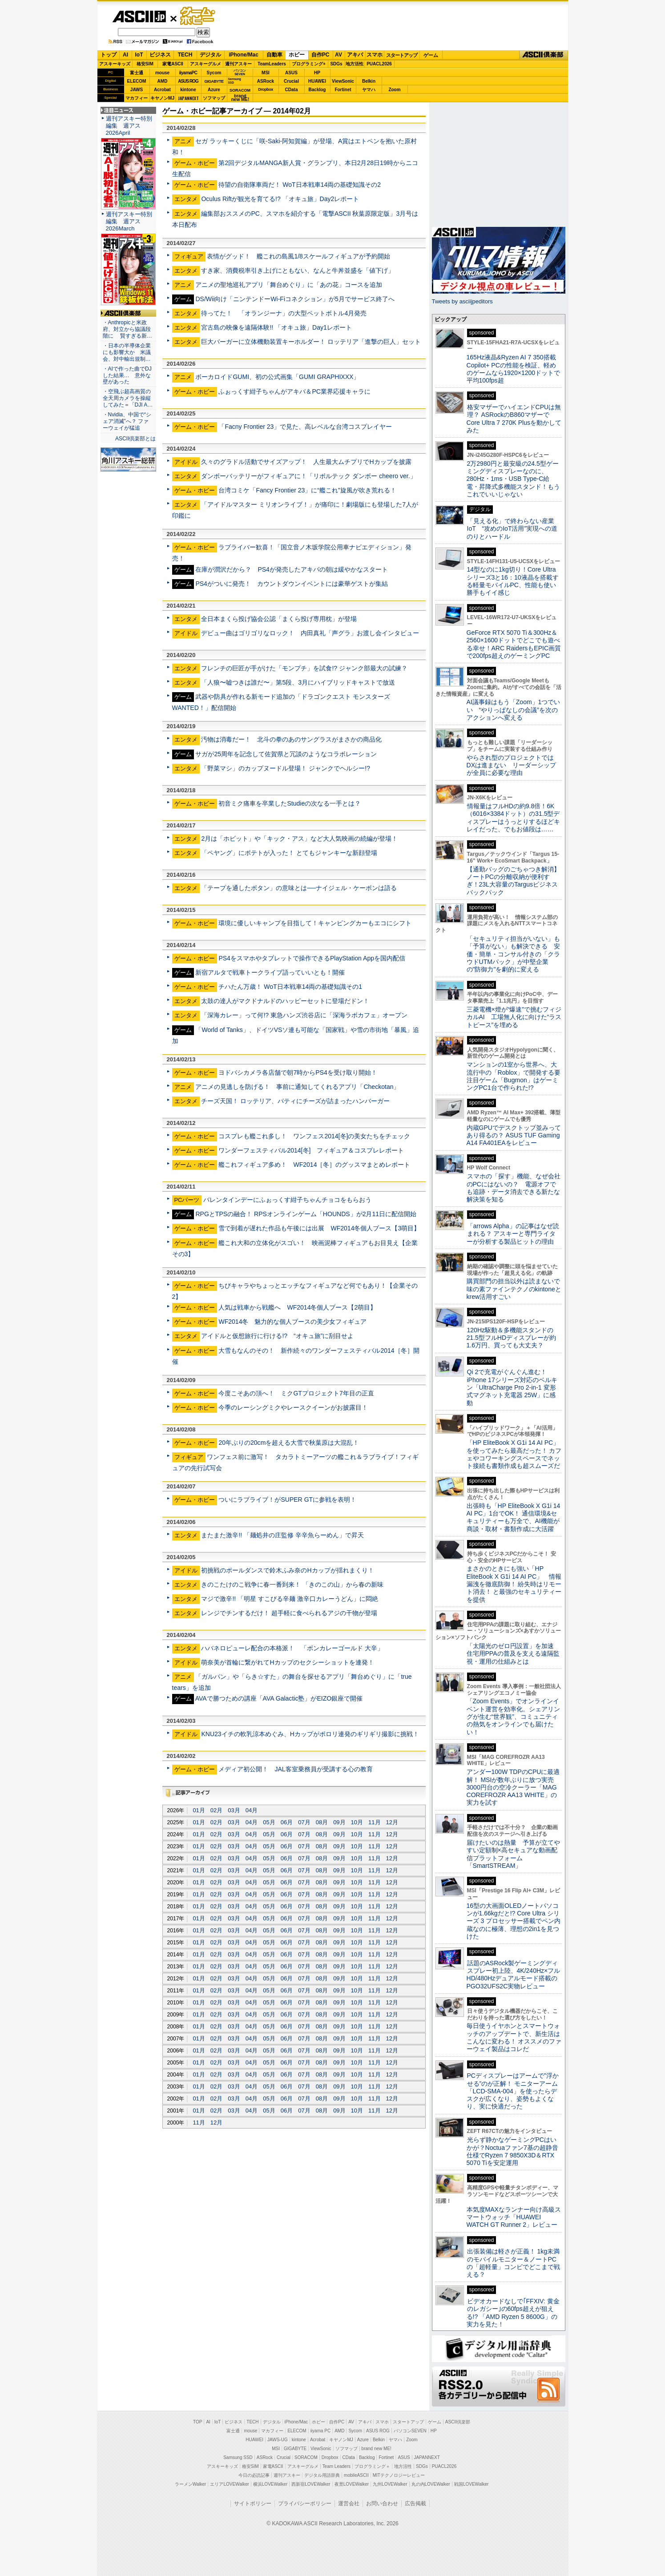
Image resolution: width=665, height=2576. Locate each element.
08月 (322, 1822)
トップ (109, 55)
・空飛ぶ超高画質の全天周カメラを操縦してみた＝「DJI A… (128, 398)
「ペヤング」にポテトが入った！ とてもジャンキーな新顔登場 (289, 852)
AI (125, 55)
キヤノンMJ (162, 98)
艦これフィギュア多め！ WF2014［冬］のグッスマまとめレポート (314, 1164)
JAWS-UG (277, 2439)
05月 (269, 1822)
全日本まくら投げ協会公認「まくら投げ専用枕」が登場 (279, 618)
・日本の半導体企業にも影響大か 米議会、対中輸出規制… (127, 352)
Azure (214, 89)
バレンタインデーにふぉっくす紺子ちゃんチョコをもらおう (287, 1199)
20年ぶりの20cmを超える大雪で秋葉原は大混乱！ (288, 1442)
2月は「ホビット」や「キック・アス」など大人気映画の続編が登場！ (299, 838)
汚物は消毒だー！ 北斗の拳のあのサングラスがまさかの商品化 (291, 739)
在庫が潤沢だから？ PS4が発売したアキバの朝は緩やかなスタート (291, 569)
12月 (392, 1822)
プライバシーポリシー (304, 2503)
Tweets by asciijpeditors (462, 301)
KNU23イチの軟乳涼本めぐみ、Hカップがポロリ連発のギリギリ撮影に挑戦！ (310, 1733)
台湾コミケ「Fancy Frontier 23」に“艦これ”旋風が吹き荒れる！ (307, 490)
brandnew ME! (240, 98)
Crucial (291, 81)
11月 (374, 1822)
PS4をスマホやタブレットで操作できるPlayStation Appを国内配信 (311, 958)
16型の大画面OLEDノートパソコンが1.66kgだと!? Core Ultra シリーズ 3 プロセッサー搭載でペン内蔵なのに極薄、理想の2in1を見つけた (514, 1921)
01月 (199, 1810)
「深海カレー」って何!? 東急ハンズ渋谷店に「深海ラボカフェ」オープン (304, 1015)
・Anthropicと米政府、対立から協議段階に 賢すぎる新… (127, 329)
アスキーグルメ (205, 63)
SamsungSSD (234, 80)
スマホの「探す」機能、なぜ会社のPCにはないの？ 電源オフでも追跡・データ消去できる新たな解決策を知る (513, 1188)
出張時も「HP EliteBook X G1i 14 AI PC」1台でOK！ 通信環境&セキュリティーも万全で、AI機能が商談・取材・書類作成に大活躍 (513, 1517)
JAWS (136, 89)
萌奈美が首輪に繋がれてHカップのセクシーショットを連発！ (287, 1662)
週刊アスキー (238, 63)
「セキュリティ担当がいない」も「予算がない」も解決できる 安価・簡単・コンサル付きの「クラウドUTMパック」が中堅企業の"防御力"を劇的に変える (513, 954)
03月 (234, 1810)
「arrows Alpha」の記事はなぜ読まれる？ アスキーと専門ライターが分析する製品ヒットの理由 (513, 1233)
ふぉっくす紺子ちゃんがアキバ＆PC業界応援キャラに (294, 391)
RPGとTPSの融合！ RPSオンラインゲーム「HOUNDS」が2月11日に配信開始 (305, 1213)
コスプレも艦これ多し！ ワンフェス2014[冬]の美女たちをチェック (314, 1136)
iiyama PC (320, 2430)
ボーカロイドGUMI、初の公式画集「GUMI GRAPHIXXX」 (277, 376)
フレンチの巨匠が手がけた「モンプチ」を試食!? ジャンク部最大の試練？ (304, 668)
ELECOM (136, 81)
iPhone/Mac (243, 55)
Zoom (394, 89)
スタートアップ (401, 55)
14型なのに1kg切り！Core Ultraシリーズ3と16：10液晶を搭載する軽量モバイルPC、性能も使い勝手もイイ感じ (513, 581)
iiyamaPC (188, 72)
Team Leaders (336, 2466)
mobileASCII (356, 2475)
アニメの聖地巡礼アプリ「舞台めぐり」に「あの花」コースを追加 (288, 284)
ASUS (291, 72)
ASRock (265, 81)
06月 (287, 1822)
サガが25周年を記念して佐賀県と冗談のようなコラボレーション (286, 754)
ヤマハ (368, 89)
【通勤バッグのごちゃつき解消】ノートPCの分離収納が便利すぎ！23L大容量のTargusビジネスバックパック (513, 881)
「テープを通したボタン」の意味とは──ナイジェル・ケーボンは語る (299, 887)
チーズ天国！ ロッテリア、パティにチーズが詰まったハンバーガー (295, 1101)
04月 (252, 1810)
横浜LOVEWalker (270, 2484)
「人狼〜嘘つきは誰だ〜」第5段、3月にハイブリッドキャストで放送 (298, 682)
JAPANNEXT (188, 98)
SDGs (336, 63)
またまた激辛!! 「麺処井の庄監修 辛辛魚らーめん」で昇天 (282, 1535)
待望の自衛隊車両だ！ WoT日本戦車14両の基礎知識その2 (299, 184)
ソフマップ (214, 98)
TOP (197, 2421)
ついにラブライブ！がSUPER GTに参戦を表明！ (287, 1499)
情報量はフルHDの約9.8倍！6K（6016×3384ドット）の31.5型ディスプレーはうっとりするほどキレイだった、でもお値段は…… (513, 817)
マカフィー (136, 98)
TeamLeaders (272, 63)
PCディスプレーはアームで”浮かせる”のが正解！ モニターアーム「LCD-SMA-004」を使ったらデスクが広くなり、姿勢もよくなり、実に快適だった (513, 2091)
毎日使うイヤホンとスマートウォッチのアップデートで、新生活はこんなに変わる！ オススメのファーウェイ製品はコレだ (514, 2037)
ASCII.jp (139, 16)
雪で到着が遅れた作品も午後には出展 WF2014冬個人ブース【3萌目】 (319, 1228)
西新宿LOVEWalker (310, 2484)
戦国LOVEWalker (471, 2484)
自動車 (274, 55)
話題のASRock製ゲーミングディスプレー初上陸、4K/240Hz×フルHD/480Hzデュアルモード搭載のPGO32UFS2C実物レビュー (513, 1974)
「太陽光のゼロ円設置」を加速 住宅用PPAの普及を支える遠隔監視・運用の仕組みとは (513, 1653)
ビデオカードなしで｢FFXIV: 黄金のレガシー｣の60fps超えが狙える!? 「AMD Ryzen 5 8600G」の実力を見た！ (513, 2313)
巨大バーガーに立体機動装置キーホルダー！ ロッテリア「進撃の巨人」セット (311, 341)
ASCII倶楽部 (544, 55)
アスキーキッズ (114, 63)
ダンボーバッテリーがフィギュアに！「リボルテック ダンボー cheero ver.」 (308, 476)
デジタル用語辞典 (322, 2475)
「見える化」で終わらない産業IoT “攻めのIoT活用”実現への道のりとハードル (512, 528)
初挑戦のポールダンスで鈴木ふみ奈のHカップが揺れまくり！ (287, 1570)
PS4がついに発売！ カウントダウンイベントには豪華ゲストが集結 (291, 583)
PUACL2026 (379, 63)
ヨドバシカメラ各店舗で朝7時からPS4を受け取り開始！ (297, 1072)
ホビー (297, 55)
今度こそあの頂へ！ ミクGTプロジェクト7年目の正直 (296, 1393)
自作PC (320, 55)
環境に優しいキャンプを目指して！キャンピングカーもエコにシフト (314, 923)
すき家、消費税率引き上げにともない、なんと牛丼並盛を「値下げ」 (297, 270)
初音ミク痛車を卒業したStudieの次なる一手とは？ (289, 803)
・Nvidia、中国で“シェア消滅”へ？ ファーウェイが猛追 (127, 421)
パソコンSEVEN (240, 72)
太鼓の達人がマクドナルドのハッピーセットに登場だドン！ (285, 1000)
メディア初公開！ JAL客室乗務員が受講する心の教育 (295, 1769)
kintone (188, 89)
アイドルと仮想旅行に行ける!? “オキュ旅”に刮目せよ (277, 1335)
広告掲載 (415, 2503)
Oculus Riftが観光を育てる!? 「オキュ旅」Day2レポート (280, 198)
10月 (357, 1822)
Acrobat (162, 89)
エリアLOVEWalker (229, 2484)
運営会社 (348, 2503)
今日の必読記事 (254, 2475)
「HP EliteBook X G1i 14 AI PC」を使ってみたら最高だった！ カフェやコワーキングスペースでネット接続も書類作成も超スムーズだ (514, 1454)
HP (317, 72)
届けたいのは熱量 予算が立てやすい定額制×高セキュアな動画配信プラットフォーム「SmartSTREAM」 (513, 1854)
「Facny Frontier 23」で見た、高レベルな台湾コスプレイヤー (305, 426)
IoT (139, 55)
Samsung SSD (238, 2457)
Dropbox (265, 89)
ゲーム (430, 55)
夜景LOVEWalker (352, 2484)
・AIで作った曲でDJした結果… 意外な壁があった (127, 375)
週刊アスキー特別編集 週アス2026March (129, 221)
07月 (304, 1822)
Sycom (214, 72)
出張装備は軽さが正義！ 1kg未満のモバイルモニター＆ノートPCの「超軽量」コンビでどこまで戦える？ (513, 2263)
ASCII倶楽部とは (135, 438)
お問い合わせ (382, 2503)
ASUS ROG (188, 81)
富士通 (136, 72)
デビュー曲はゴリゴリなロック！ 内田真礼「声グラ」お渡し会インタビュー (310, 633)
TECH (185, 55)
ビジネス (160, 55)
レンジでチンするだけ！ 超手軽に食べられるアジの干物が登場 (289, 1613)
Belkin (368, 81)
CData (291, 89)
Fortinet (343, 89)
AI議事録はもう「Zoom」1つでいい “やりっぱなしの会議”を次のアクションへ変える (513, 709)
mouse (162, 72)
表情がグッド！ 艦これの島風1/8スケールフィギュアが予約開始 (298, 256)
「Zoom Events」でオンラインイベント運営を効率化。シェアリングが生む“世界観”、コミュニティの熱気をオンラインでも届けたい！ (513, 1716)
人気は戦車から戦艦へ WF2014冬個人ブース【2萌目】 (297, 1307)
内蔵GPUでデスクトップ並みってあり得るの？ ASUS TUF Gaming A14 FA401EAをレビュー (514, 1135)
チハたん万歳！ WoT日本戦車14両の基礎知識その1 (290, 986)
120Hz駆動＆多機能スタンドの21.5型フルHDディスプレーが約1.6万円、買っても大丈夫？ (511, 1337)
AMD (162, 81)
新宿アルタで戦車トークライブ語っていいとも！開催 (270, 972)
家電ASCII (172, 63)
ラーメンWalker (190, 2484)
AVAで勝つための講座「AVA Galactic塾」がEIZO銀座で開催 (279, 1698)
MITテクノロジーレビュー (399, 2475)
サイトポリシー (252, 2503)
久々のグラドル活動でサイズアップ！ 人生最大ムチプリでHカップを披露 (306, 461)
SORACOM (306, 2457)
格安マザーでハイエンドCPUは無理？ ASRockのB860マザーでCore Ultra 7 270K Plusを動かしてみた (514, 418)
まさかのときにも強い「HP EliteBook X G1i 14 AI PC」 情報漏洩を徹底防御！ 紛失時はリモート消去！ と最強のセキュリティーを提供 (514, 1584)
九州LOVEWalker (390, 2484)
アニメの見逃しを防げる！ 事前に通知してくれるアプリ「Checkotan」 (297, 1086)
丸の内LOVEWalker (430, 2484)
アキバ (355, 55)
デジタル (210, 55)
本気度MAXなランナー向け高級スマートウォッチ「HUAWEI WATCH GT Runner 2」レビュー (514, 2217)
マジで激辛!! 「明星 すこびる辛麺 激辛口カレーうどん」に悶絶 (289, 1598)
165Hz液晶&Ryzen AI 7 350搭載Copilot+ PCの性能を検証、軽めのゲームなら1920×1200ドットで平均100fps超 (513, 369)
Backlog (317, 89)
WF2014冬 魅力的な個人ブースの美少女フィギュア (292, 1321)
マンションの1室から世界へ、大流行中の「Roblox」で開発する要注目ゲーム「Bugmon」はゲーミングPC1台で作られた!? (514, 1076)
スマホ (375, 55)
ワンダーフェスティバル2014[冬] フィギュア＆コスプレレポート (311, 1150)
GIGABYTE (213, 81)
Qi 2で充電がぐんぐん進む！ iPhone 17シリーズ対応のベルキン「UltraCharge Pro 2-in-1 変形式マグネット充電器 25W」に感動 (512, 1387)
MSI (266, 72)
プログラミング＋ (372, 2466)
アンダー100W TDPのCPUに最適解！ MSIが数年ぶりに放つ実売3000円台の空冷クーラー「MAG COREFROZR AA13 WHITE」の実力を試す (513, 1787)
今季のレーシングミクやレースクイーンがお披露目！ (293, 1407)
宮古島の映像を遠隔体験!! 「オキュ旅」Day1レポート (276, 327)
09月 (339, 1822)
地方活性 (354, 63)
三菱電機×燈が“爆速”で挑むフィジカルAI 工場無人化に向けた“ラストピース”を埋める (514, 1017)
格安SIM (145, 63)
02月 (216, 1810)
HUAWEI (317, 81)
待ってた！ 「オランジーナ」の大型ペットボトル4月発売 (284, 313)
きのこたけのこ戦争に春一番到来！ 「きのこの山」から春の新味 (292, 1584)
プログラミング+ (309, 63)
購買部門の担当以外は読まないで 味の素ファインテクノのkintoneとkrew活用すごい (516, 1289)
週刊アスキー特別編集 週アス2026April (129, 125)
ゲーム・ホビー (198, 16)
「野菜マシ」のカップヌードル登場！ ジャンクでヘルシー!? (285, 768)
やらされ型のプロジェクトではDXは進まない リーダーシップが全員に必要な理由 (511, 765)
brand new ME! (376, 2448)
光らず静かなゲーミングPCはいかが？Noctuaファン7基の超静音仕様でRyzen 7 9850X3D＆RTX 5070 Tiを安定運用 (512, 2151)
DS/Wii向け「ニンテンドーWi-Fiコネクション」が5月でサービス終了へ (294, 298)
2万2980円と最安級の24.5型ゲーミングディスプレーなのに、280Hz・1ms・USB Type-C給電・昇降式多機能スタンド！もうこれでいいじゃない (513, 479)
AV (338, 55)
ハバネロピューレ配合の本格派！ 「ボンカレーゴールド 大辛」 (292, 1648)
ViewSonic (343, 81)
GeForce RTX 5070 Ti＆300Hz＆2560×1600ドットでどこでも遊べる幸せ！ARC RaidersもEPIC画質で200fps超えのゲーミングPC (514, 644)
